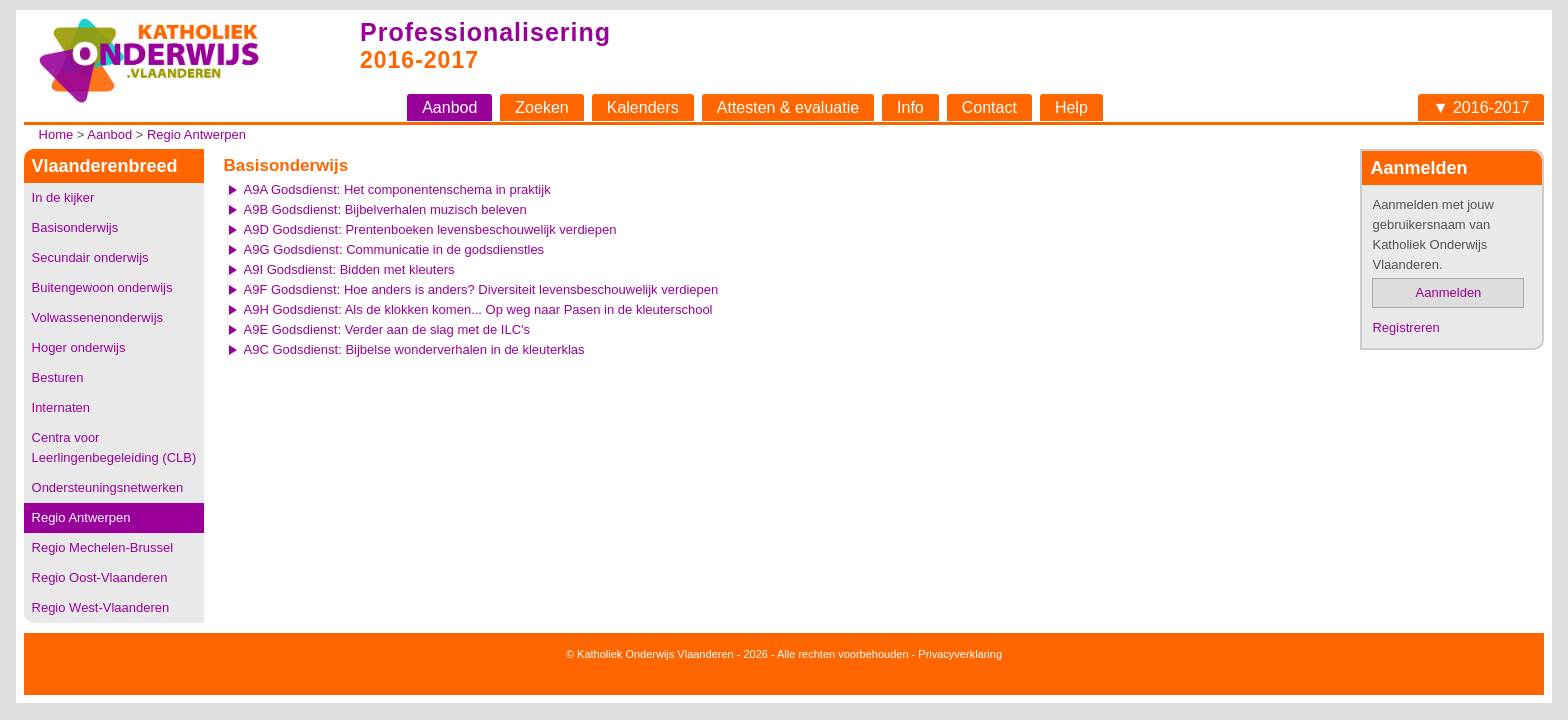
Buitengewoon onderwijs (102, 287)
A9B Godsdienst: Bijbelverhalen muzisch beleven (385, 209)
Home (56, 134)
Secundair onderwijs (90, 257)
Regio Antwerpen (196, 134)
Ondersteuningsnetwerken (108, 487)
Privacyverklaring (960, 654)
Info (910, 107)
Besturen (58, 377)
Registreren (1405, 327)
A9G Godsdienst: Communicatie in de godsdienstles (394, 249)
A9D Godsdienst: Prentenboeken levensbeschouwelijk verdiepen (430, 229)
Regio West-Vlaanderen (101, 607)
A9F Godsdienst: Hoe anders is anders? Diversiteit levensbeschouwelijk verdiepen (481, 289)
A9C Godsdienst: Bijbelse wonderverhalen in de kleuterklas (414, 349)
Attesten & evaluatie (788, 107)
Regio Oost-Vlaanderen (100, 577)
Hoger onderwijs (79, 347)
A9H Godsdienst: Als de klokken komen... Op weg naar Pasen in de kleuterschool (478, 309)
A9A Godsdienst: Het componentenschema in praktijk (397, 189)
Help (1071, 107)
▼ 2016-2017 (1481, 107)
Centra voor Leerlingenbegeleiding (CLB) (114, 447)
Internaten (61, 407)
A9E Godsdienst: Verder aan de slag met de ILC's (387, 329)
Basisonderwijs (75, 227)
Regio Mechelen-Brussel (103, 547)
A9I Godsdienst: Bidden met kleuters (349, 269)
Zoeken (541, 107)
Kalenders (643, 107)
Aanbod (449, 107)
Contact (989, 107)
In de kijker (63, 197)
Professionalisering (485, 32)
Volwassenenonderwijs (98, 317)
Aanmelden (1449, 292)
